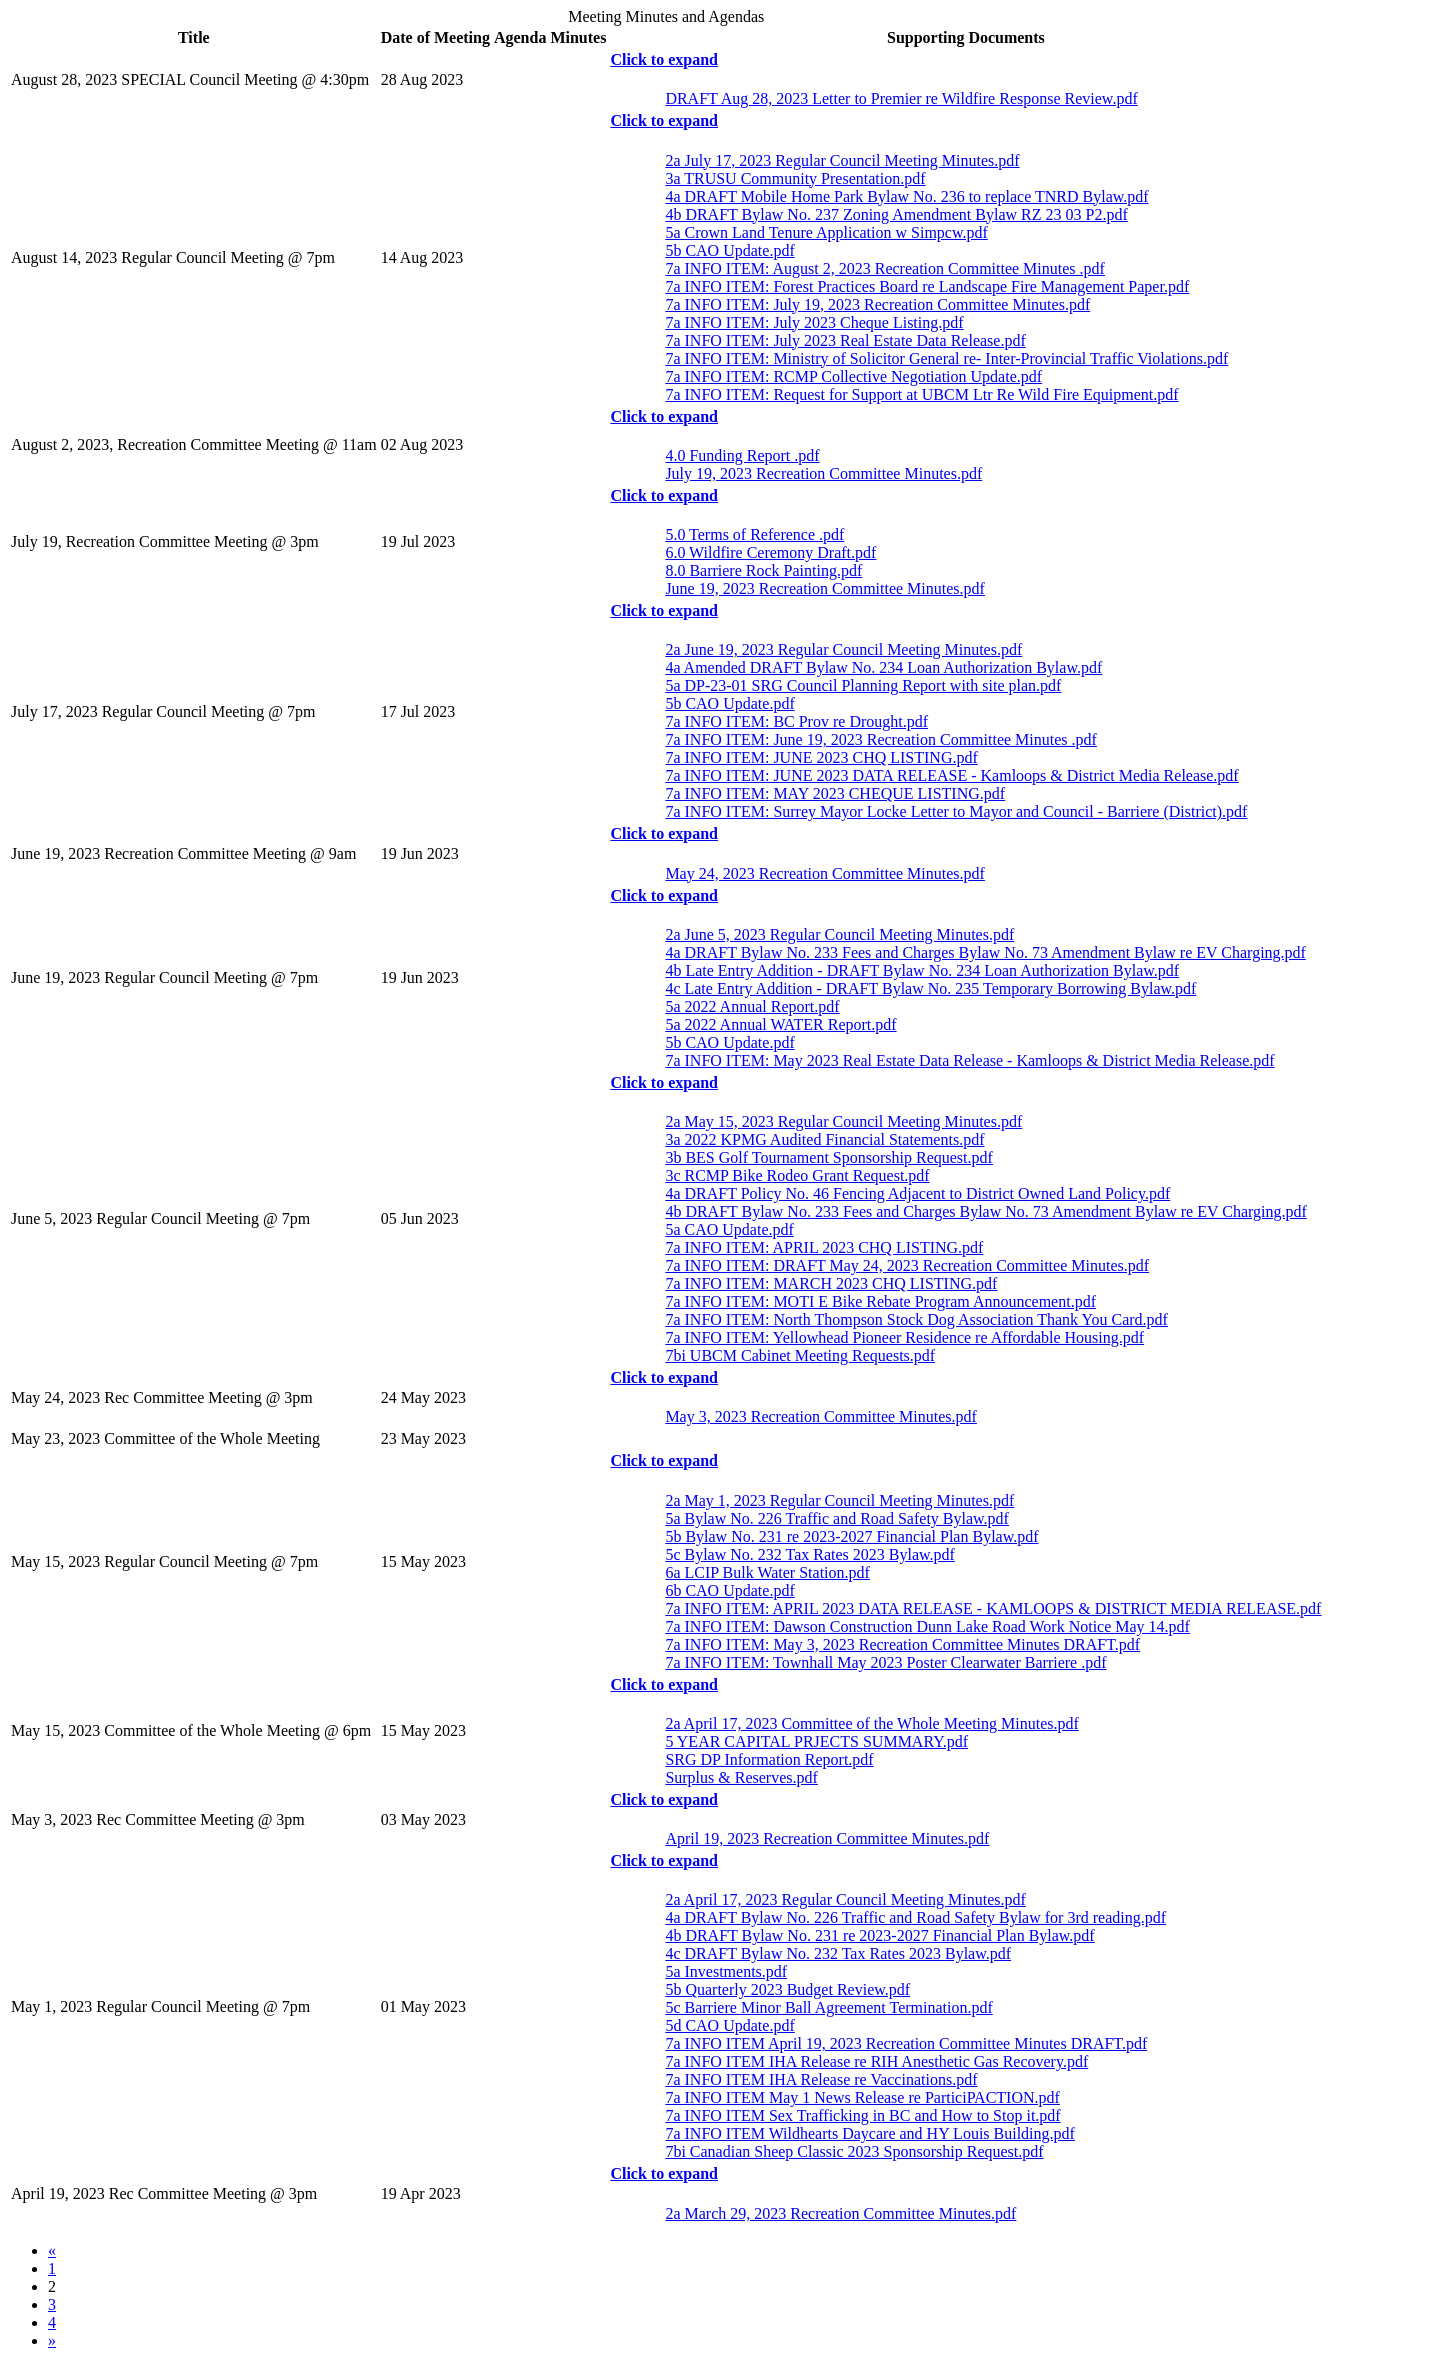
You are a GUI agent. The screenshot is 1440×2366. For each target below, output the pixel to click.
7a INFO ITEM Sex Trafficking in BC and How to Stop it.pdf (860, 2115)
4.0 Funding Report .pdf (739, 455)
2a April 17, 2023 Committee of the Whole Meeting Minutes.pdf (869, 1723)
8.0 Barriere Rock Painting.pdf (761, 570)
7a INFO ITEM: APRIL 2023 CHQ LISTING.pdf (821, 1247)
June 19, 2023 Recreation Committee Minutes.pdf (822, 588)
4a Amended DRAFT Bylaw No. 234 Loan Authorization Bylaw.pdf (881, 667)
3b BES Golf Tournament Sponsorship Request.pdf (826, 1157)
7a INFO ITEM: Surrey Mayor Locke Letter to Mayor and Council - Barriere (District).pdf (953, 811)
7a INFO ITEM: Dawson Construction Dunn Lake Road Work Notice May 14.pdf (925, 1626)
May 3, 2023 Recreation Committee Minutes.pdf (818, 1416)
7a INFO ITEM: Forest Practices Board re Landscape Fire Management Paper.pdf (924, 286)
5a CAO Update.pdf (726, 1229)
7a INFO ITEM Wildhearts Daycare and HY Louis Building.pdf (867, 2133)
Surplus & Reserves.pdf (738, 1777)
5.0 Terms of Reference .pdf (752, 534)
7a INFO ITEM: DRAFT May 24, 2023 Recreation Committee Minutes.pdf (904, 1265)
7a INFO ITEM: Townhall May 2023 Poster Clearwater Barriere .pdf (883, 1662)
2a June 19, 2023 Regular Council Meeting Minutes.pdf (841, 649)
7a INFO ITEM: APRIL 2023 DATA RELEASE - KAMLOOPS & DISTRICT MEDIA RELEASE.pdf (990, 1608)
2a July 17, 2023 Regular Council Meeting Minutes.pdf (839, 160)
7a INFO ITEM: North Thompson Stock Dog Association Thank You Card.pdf (914, 1319)
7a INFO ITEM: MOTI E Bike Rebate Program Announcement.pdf (878, 1301)
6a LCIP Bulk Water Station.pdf (764, 1572)
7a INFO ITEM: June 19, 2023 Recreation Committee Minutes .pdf (878, 739)
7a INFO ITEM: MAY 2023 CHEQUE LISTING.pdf (832, 793)
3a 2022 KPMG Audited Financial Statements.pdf (822, 1139)
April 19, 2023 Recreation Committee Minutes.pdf (824, 1838)
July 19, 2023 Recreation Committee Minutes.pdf (821, 473)
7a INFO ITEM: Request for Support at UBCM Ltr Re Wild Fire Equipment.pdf (919, 394)
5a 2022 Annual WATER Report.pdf (778, 1024)
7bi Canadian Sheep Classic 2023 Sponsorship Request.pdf (851, 2151)
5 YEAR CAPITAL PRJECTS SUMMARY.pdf (814, 1741)
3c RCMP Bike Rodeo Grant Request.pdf (794, 1175)
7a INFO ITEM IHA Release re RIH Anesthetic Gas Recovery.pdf (874, 2061)
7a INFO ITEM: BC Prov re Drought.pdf (794, 721)
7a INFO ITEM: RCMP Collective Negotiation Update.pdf (851, 376)
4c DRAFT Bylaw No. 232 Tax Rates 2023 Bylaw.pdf (835, 1953)
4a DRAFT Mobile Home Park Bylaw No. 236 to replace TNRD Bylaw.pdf (904, 196)
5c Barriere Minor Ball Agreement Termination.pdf (826, 2007)
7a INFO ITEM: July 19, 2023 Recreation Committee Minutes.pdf (875, 304)
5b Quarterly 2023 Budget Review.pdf (785, 1989)
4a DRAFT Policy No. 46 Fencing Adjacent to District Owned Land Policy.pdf (915, 1193)
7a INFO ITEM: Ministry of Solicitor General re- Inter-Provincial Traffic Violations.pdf (944, 358)
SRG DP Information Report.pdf (766, 1759)
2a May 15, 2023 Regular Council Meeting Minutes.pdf (841, 1121)
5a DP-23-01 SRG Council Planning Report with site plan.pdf (860, 685)
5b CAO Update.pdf (727, 250)
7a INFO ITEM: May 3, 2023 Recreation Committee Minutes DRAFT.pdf (900, 1644)
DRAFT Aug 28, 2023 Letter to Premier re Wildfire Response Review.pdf (898, 98)
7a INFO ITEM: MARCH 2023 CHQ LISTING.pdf (828, 1283)
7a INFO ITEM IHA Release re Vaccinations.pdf (818, 2079)
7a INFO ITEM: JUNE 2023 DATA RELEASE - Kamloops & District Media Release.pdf (949, 775)
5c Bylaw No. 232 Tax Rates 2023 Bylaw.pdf (807, 1554)
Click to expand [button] (664, 59)
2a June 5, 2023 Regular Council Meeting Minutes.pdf (837, 934)
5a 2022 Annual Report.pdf (749, 1006)
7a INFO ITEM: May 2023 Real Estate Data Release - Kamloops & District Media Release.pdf (967, 1060)
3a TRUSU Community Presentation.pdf (792, 178)
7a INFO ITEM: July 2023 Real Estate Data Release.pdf (842, 340)
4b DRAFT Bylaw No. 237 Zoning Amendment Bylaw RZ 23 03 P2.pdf (893, 214)
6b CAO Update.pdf (727, 1590)
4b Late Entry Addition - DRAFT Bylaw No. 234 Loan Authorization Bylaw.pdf (919, 970)
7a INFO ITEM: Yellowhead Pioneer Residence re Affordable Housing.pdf (902, 1337)
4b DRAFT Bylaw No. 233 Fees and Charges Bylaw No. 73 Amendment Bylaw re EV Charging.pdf (983, 1211)
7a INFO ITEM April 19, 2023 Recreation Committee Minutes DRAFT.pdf (903, 2043)
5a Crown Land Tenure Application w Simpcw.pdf (823, 232)
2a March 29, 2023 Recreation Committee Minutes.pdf (838, 2213)
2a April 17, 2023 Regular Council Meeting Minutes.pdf (842, 1899)
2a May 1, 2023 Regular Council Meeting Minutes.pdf (837, 1500)
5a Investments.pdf (723, 1971)
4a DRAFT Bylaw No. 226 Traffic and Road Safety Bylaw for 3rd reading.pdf (913, 1917)
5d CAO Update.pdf (727, 2025)
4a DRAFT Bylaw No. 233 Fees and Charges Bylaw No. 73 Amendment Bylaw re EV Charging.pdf (983, 952)
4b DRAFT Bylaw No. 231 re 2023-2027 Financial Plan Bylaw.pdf (877, 1935)
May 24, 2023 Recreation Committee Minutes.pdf (822, 873)
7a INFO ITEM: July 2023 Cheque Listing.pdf (811, 322)
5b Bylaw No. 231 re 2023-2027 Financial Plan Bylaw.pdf (849, 1536)
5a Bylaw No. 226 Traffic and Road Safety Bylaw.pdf (834, 1518)
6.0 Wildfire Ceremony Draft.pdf (768, 552)
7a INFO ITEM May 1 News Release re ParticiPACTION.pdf (859, 2097)
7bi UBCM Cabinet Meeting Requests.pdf (797, 1355)
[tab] (965, 60)
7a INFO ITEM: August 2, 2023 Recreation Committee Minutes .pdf (882, 268)
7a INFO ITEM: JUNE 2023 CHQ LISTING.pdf (818, 757)
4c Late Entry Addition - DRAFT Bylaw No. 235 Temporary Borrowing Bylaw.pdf (928, 988)
